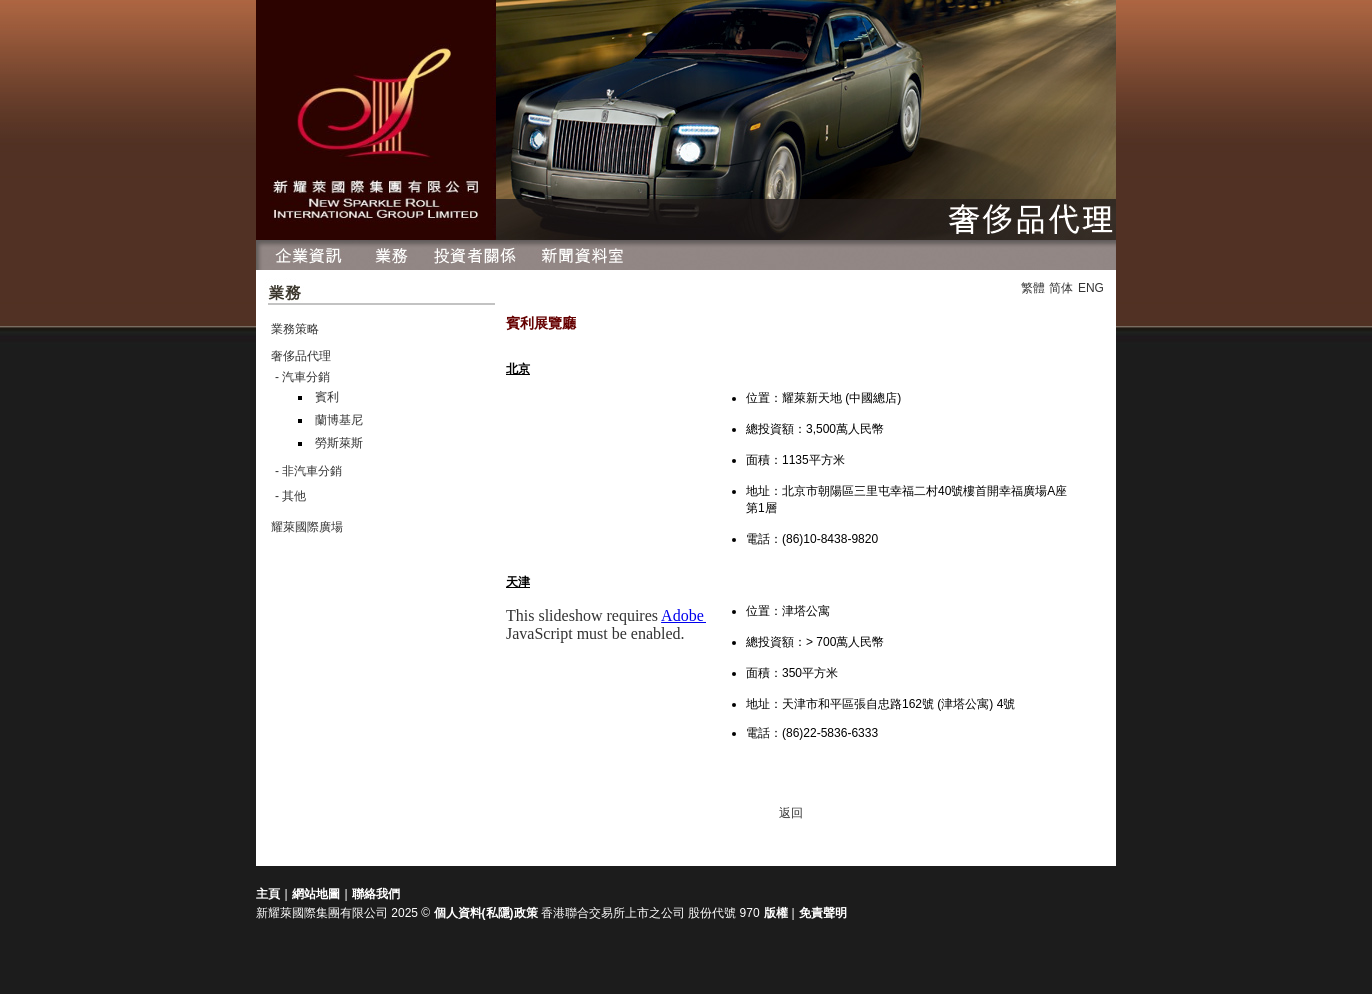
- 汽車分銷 (302, 377)
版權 (777, 913)
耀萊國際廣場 (307, 527)
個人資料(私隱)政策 (486, 913)
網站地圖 (316, 894)
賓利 (327, 397)
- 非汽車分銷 (308, 471)
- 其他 (290, 496)
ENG (1091, 288)
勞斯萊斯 (339, 443)
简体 (1061, 288)
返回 (791, 813)
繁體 (1033, 288)
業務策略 (295, 329)
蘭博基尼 (339, 420)
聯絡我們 (376, 894)
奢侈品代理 (301, 356)
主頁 (268, 894)
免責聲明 (823, 913)
